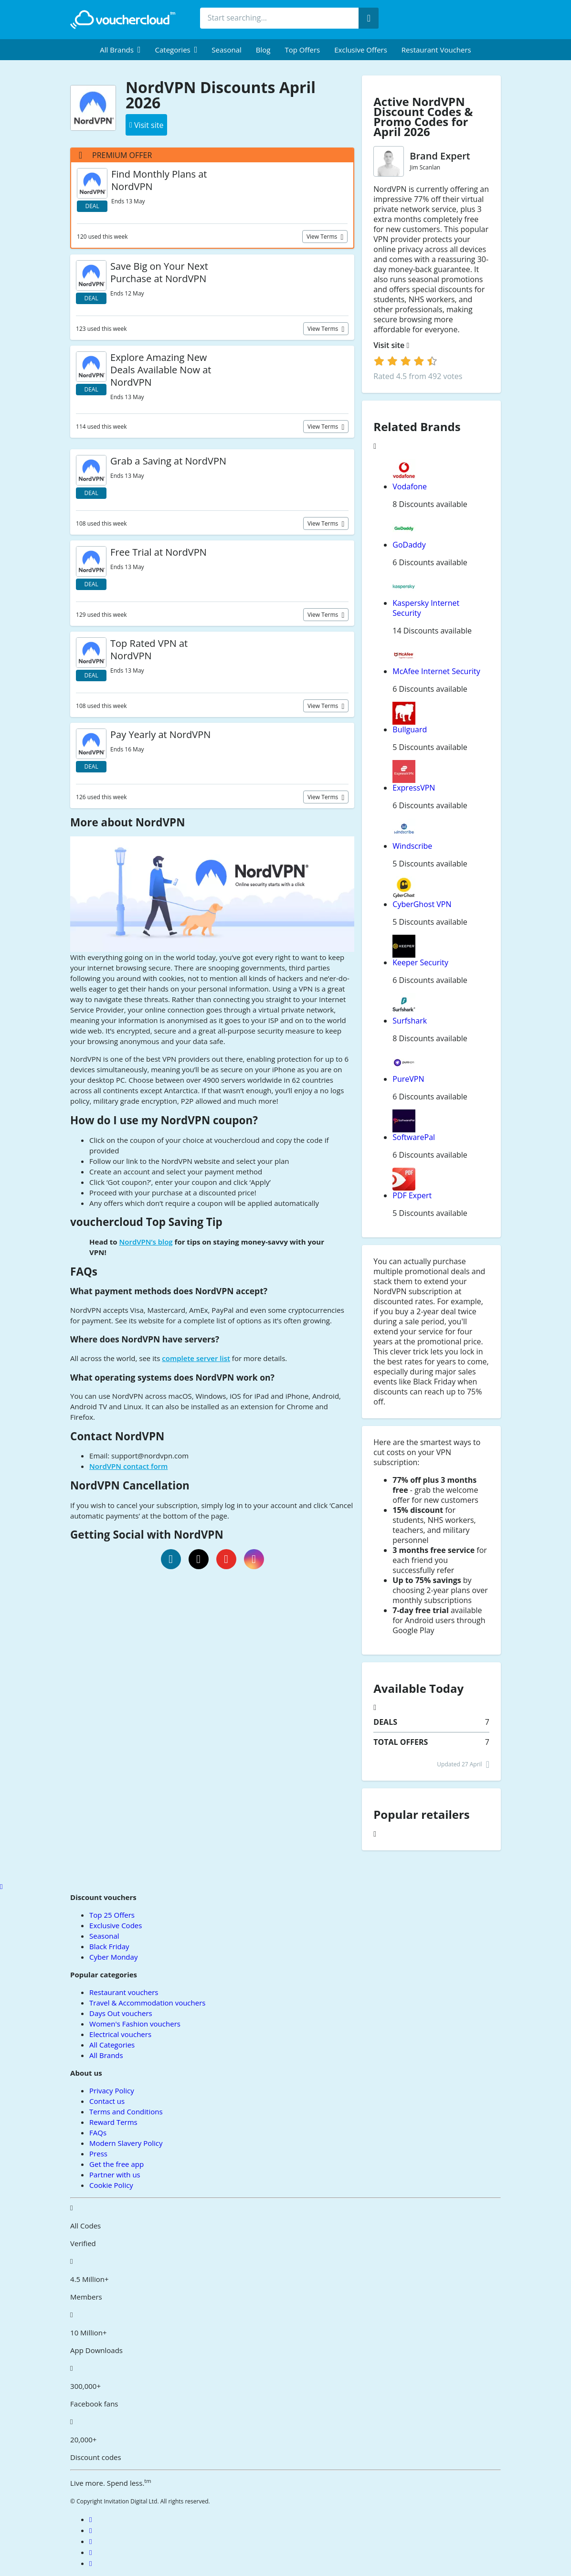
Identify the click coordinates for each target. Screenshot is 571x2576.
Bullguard (409, 729)
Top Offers (302, 49)
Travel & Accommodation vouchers (147, 2002)
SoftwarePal (413, 1137)
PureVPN (408, 1079)
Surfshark (409, 1020)
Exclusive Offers (360, 49)
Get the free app (116, 2164)
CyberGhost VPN (421, 904)
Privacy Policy (111, 2090)
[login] (405, 361)
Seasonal (226, 49)
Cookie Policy (111, 2185)
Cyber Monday (113, 1957)
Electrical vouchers (120, 2034)
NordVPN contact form (128, 1466)
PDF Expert (412, 1195)
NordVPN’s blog (146, 1241)
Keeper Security (420, 962)
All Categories (112, 2044)
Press (98, 2153)
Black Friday (109, 1946)
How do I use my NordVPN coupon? (164, 1120)
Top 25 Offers (112, 1915)
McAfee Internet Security (436, 671)
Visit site (391, 345)
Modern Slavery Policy (125, 2143)
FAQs (83, 1271)
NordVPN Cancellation (130, 1485)
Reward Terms (113, 2122)
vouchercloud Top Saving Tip (146, 1221)
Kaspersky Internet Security (425, 608)
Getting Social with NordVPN (146, 1534)
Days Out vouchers (120, 2013)
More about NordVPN (127, 822)
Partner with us (114, 2174)
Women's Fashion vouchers (134, 2023)
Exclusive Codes (115, 1925)
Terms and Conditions (126, 2111)
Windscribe (412, 846)
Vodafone (409, 486)
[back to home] (122, 20)
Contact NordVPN (117, 1436)
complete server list (196, 1358)
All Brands (106, 2055)
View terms (323, 236)
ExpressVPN (413, 787)
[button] (120, 49)
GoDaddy (408, 544)
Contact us (107, 2101)
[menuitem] (120, 49)
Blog (263, 49)
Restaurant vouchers (436, 49)
